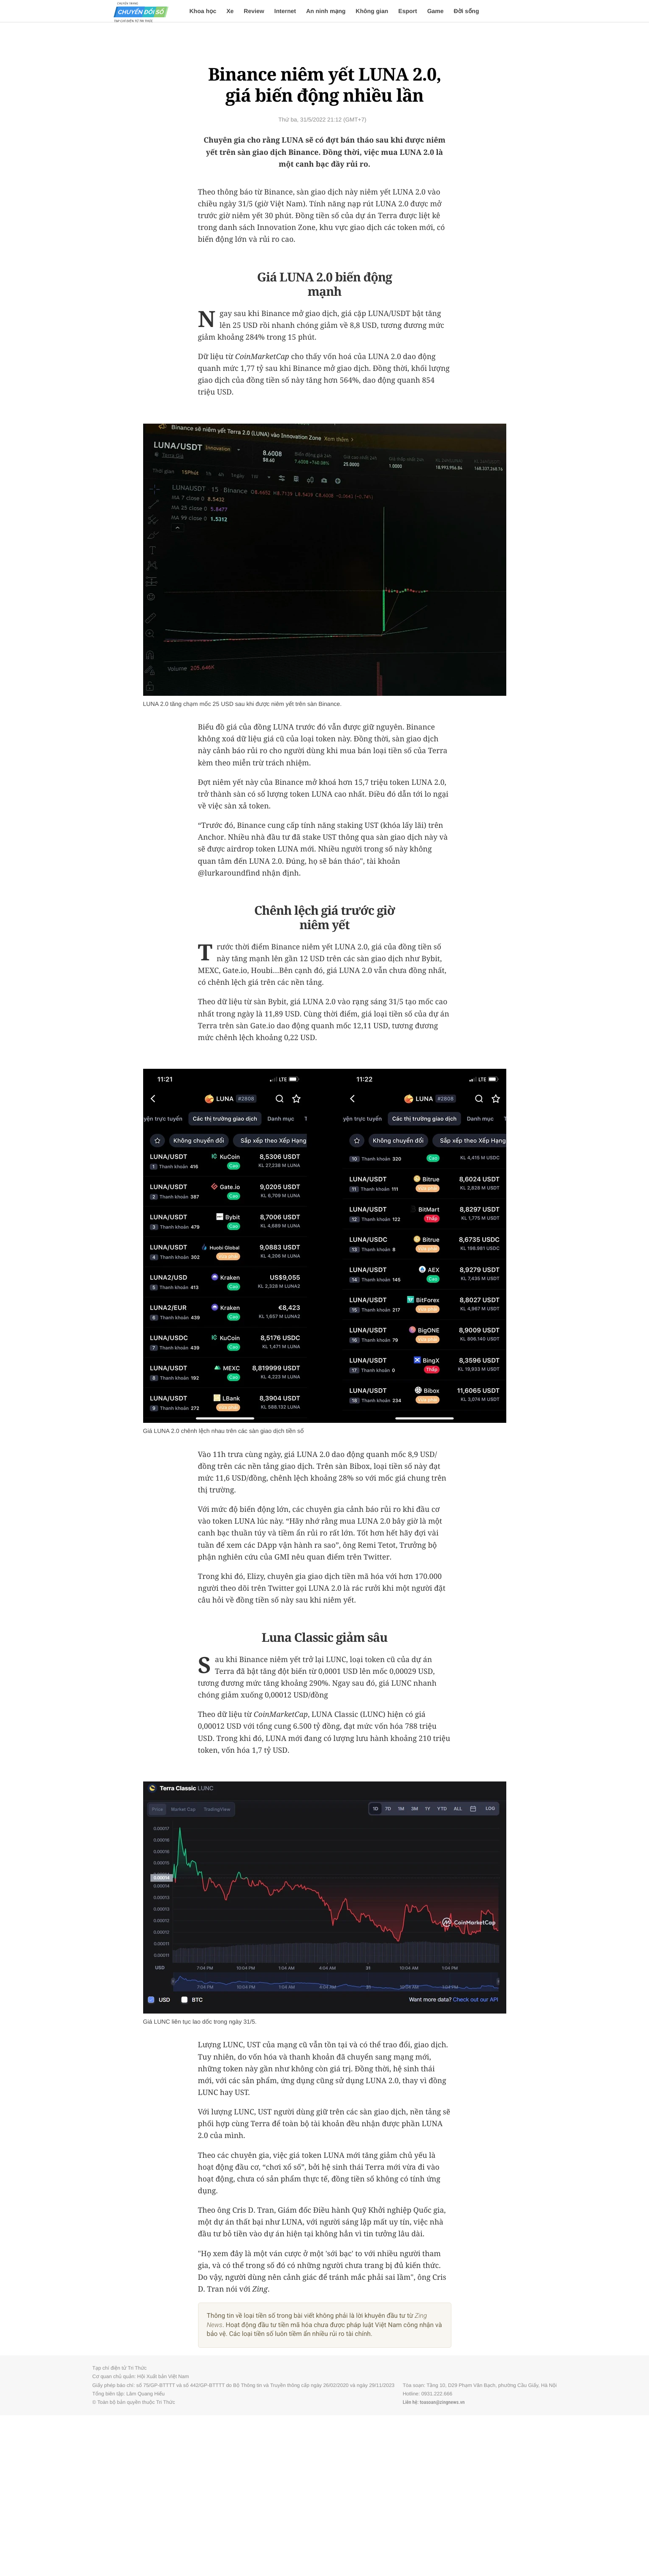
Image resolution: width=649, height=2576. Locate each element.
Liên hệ (410, 2402)
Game (435, 11)
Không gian (372, 11)
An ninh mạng (325, 11)
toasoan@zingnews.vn (442, 2402)
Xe (230, 11)
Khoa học (203, 11)
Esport (407, 11)
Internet (285, 11)
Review (254, 11)
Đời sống (466, 11)
